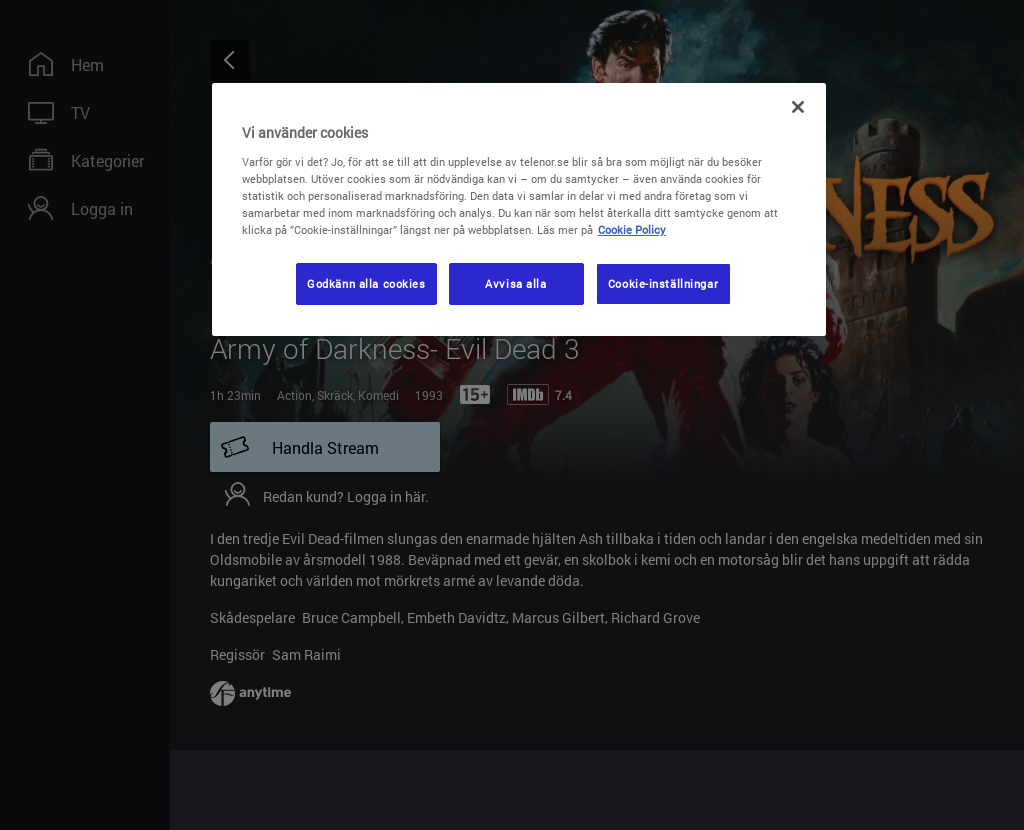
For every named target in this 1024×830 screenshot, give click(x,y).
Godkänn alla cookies (366, 283)
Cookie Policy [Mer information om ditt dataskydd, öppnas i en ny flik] (632, 229)
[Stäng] (798, 107)
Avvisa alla (515, 283)
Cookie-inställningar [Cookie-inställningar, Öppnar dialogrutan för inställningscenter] (663, 283)
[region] (519, 209)
